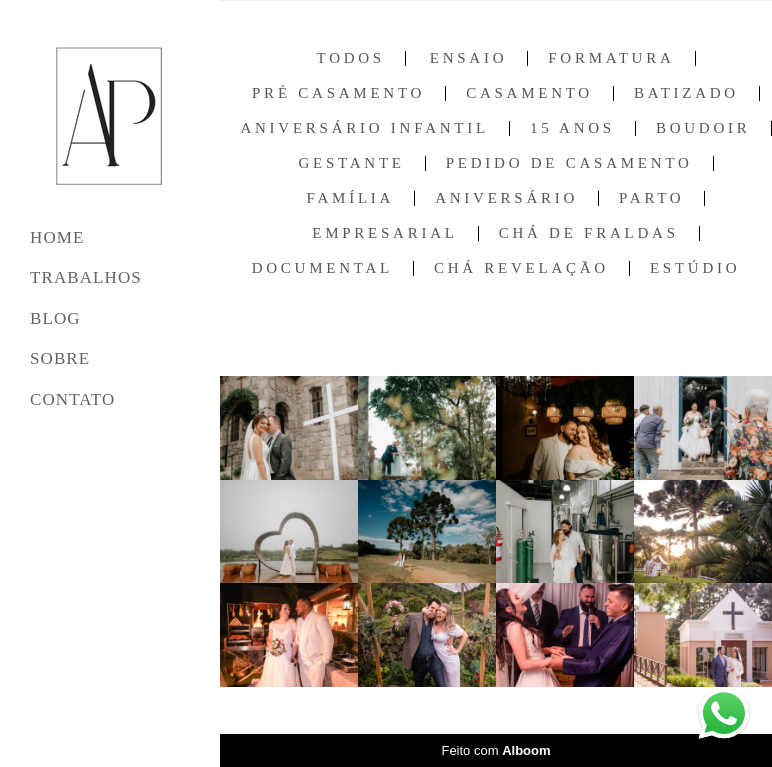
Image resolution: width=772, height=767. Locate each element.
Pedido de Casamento (569, 163)
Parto (651, 198)
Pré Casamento (338, 93)
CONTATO (72, 399)
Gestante (351, 163)
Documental (322, 268)
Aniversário (506, 198)
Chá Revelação (521, 268)
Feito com (495, 750)
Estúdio (695, 268)
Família (351, 198)
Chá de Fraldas (589, 233)
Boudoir (703, 128)
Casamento (529, 93)
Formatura (611, 58)
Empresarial (384, 233)
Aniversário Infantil (364, 128)
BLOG (55, 318)
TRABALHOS (86, 277)
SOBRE (60, 358)
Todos (350, 58)
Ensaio (469, 58)
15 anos (572, 128)
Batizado (686, 93)
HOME (57, 237)
